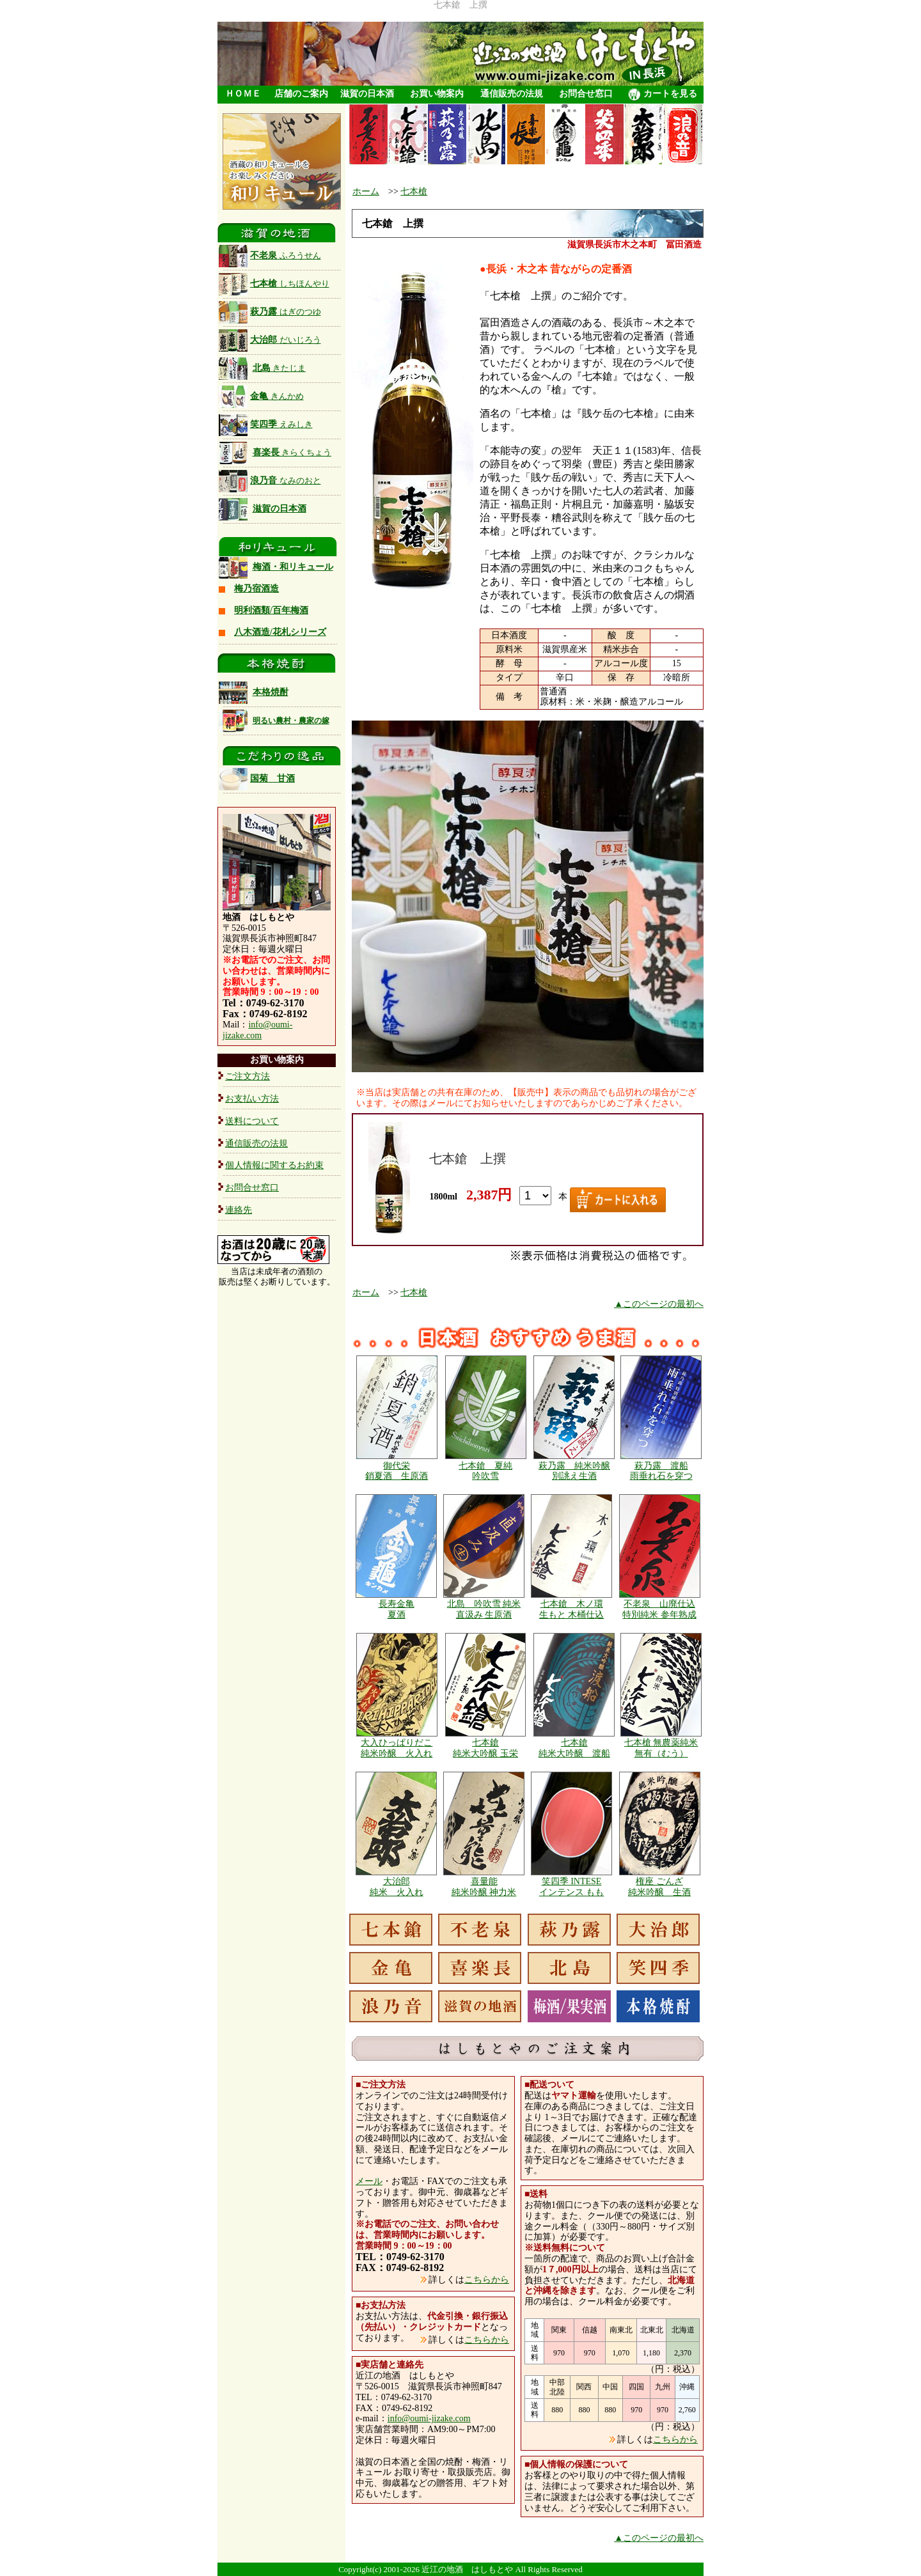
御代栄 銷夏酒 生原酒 (396, 1471)
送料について (252, 1121)
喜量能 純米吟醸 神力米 (484, 1887)
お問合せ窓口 (586, 93)
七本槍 (274, 283)
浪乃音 (270, 480)
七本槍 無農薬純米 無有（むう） (661, 1748)
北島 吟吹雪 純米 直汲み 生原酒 (484, 1609)
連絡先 (238, 1210)
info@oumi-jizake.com (257, 1030)
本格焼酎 (270, 692)
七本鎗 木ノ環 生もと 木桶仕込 (571, 1609)
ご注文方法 (247, 1076)
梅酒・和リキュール (293, 567)
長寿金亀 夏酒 (396, 1609)
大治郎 (270, 340)
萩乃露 (270, 311)
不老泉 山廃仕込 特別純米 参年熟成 (659, 1609)
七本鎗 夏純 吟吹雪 (485, 1471)
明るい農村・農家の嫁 (291, 720)
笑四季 (266, 424)
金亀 (261, 396)
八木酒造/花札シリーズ (280, 632)
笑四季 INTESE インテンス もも (571, 1887)
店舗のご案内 (301, 93)
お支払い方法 (252, 1099)
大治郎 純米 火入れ (396, 1887)
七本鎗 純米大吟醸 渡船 (574, 1748)
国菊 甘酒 (257, 778)
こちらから (486, 2279)
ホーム (365, 191)
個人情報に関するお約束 (274, 1165)
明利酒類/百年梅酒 (271, 610)
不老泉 (270, 255)
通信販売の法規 (511, 93)
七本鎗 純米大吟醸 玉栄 (485, 1748)
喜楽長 (292, 452)
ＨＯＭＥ (243, 93)
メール (369, 2181)
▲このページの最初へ (659, 1304)
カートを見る (662, 94)
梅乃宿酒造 (256, 588)
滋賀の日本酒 (367, 93)
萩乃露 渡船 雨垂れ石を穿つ (661, 1471)
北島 (279, 368)
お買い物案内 (437, 93)
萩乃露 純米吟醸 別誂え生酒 (574, 1471)
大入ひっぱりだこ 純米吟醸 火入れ (396, 1748)
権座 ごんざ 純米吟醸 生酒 (659, 1887)
